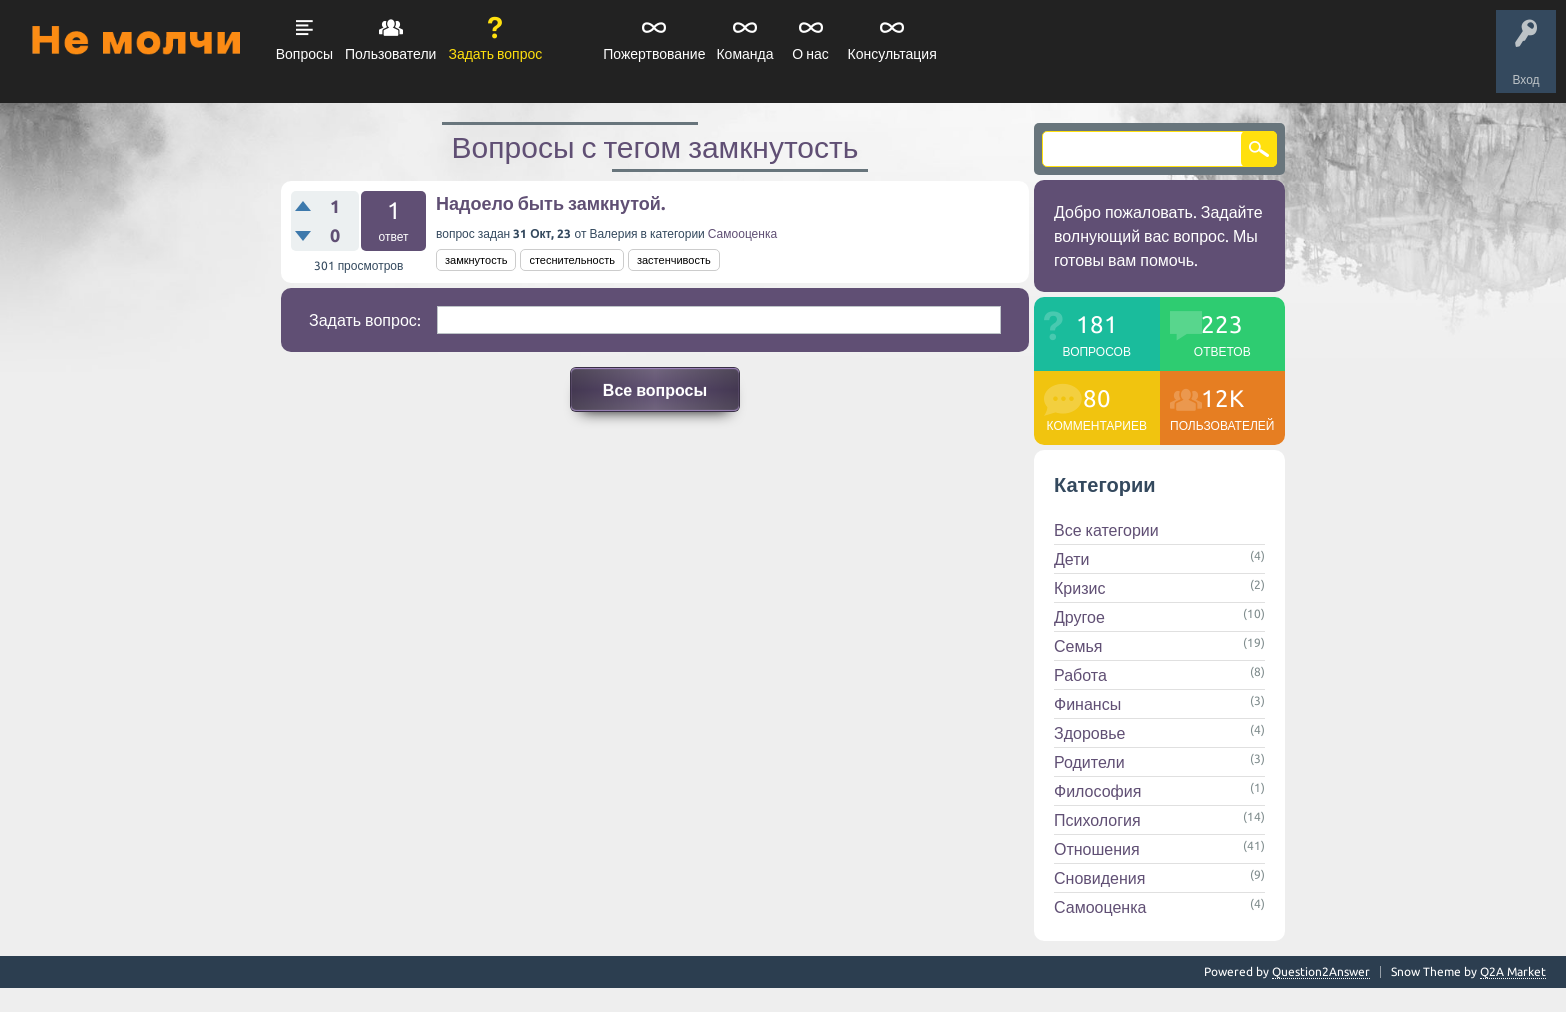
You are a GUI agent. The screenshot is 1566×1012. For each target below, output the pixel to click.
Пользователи (390, 54)
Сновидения (1099, 878)
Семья (1078, 646)
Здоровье (1089, 733)
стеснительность (572, 260)
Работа (1080, 675)
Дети (1071, 559)
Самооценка (742, 233)
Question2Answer (1321, 971)
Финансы (1087, 704)
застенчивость (674, 260)
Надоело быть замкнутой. (550, 203)
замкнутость (476, 260)
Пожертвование (654, 54)
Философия (1097, 791)
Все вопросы (655, 389)
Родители (1089, 762)
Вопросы (304, 54)
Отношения (1097, 849)
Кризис (1079, 588)
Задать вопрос (495, 54)
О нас (810, 54)
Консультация (892, 54)
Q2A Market (1513, 971)
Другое (1079, 617)
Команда (744, 54)
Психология (1097, 820)
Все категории (1106, 530)
